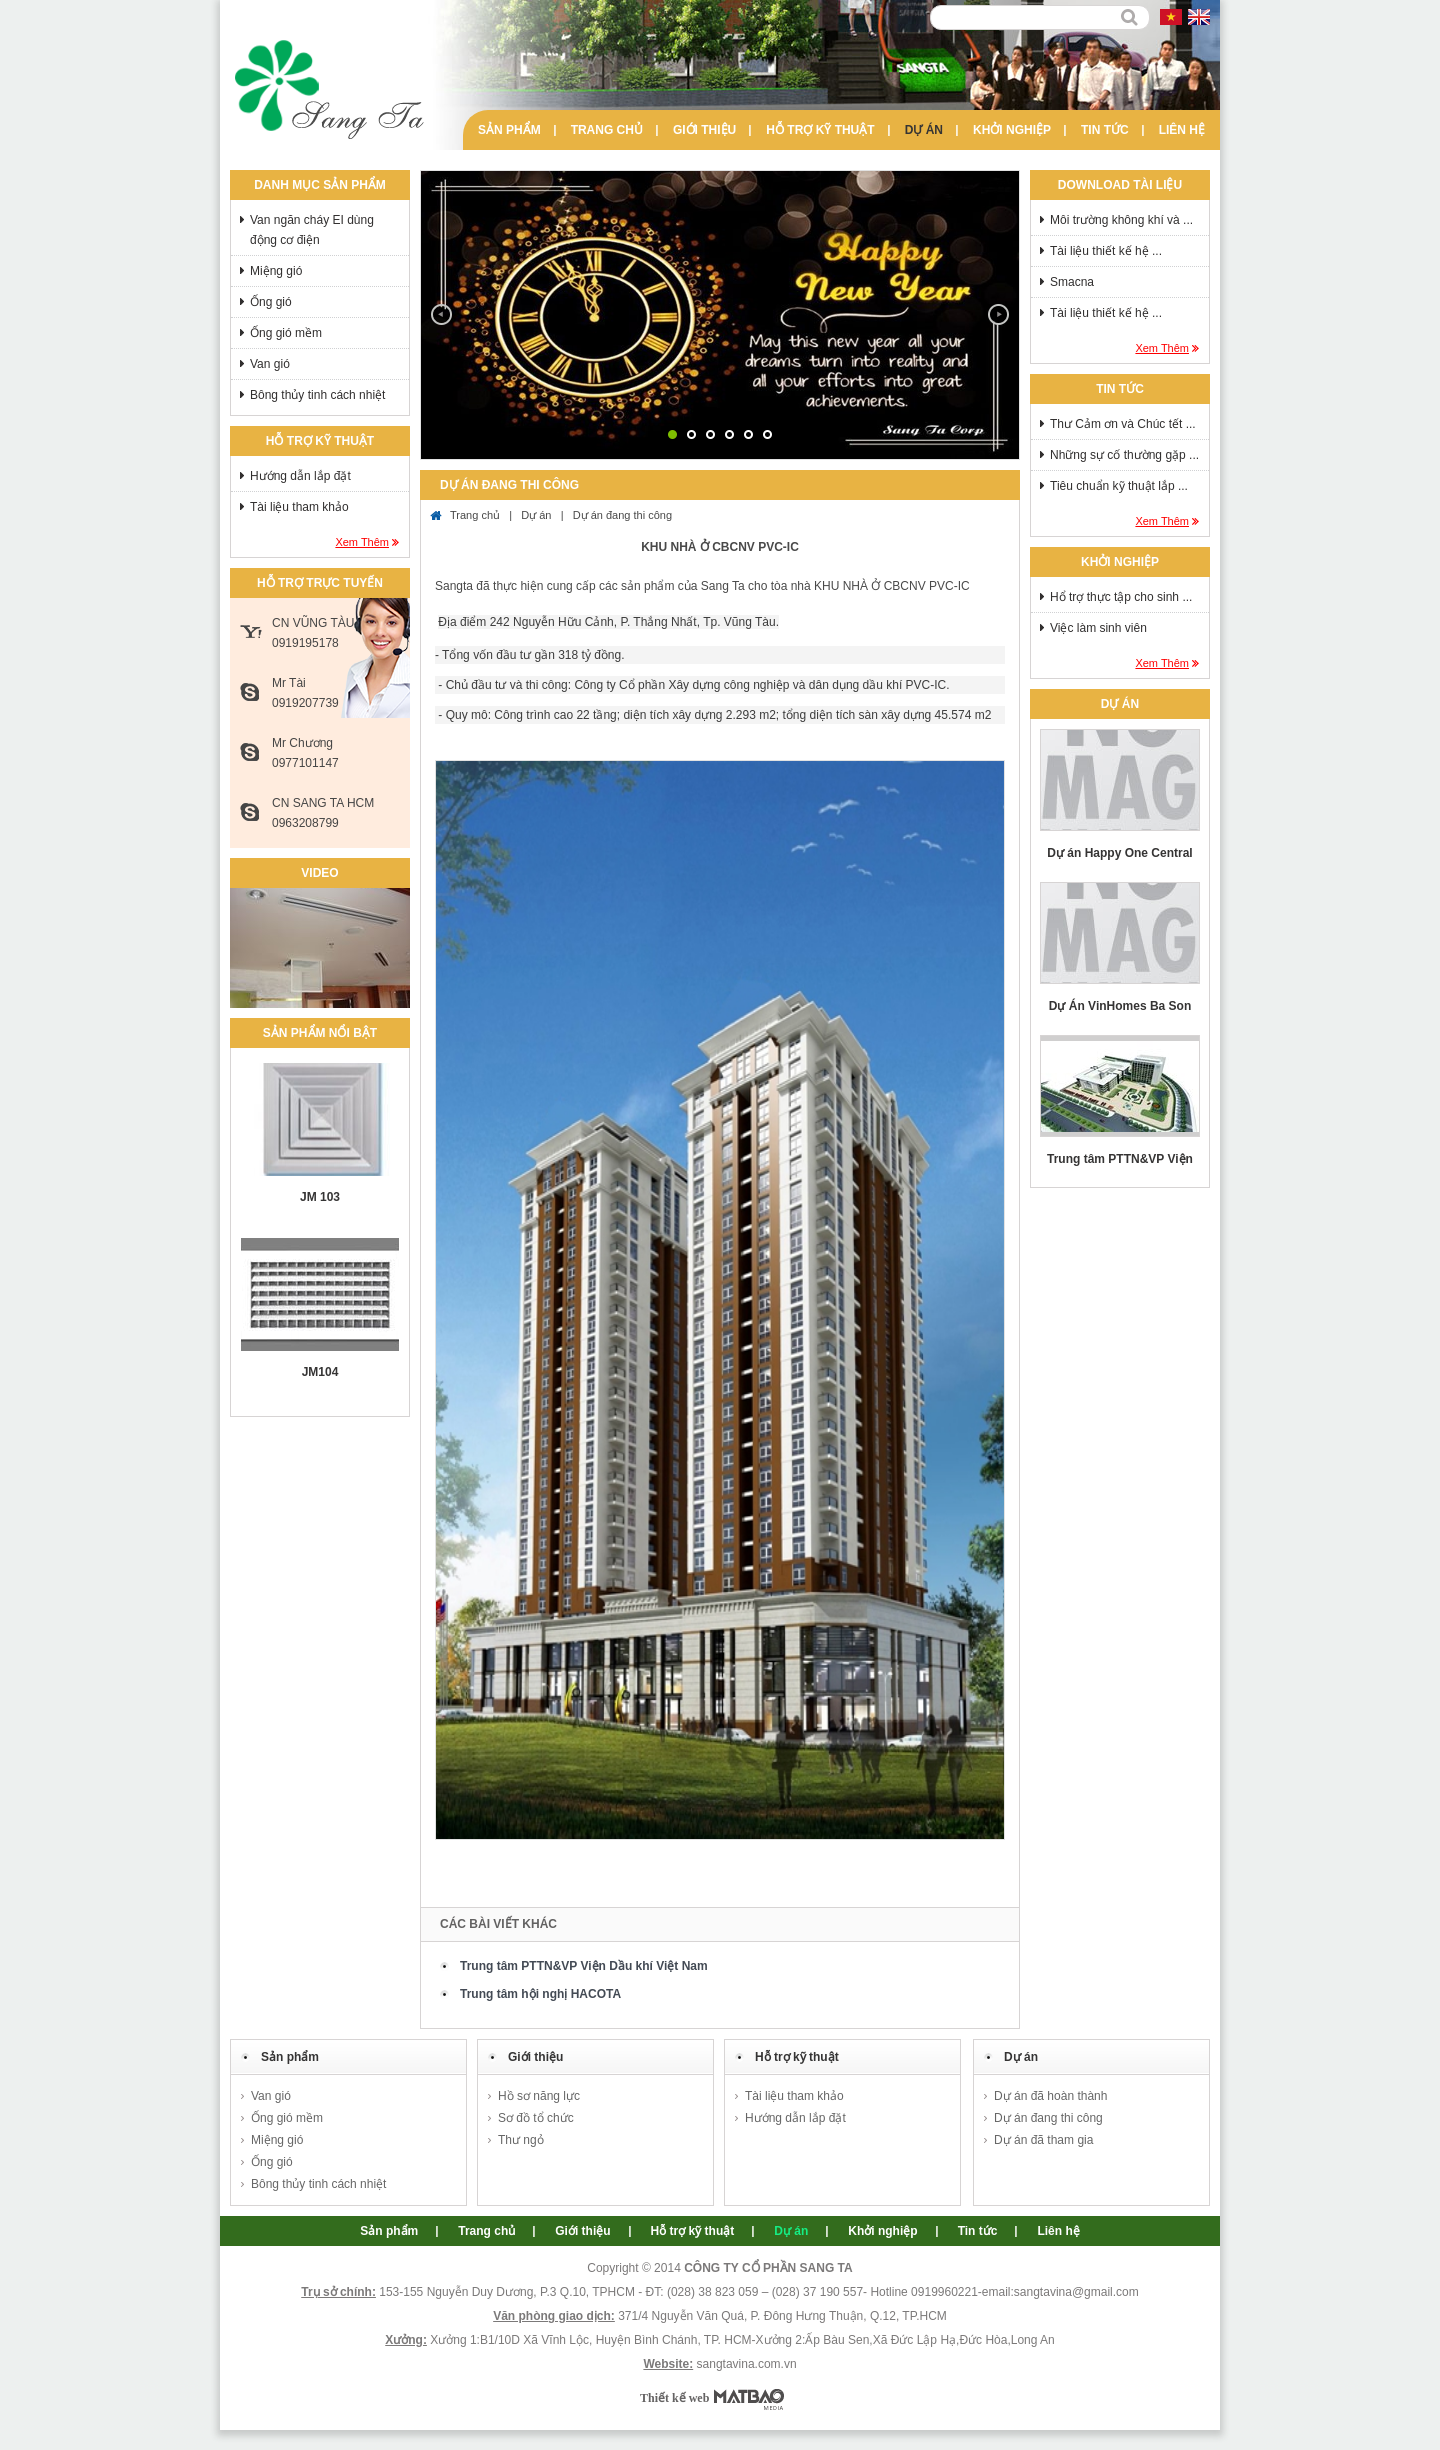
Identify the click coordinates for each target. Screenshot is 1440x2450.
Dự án (924, 130)
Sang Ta (330, 90)
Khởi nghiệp (1012, 130)
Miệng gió (276, 271)
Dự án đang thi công (622, 515)
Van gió (270, 364)
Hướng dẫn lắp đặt (300, 476)
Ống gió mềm (286, 333)
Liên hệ (1182, 130)
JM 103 (320, 1197)
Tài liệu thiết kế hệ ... (1106, 251)
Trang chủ (607, 130)
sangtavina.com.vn (747, 2364)
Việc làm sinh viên (1098, 628)
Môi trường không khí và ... (1121, 220)
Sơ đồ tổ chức (536, 2118)
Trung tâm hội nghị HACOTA (540, 1994)
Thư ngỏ (521, 2140)
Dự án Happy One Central (1119, 853)
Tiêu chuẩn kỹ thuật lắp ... (1119, 486)
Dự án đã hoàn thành (1050, 2096)
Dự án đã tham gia (1043, 2140)
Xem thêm (362, 542)
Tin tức (1105, 130)
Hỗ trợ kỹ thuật (820, 130)
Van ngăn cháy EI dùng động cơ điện (312, 230)
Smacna (1072, 282)
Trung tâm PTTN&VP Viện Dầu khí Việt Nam (584, 1966)
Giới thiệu (704, 130)
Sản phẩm (509, 130)
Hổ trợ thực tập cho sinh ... (1121, 597)
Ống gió (271, 302)
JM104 (320, 1372)
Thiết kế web (674, 2398)
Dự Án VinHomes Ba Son (1120, 1006)
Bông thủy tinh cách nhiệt (317, 395)
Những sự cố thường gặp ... (1124, 455)
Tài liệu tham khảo (299, 507)
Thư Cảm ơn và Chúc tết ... (1123, 424)
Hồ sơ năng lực (539, 2096)
